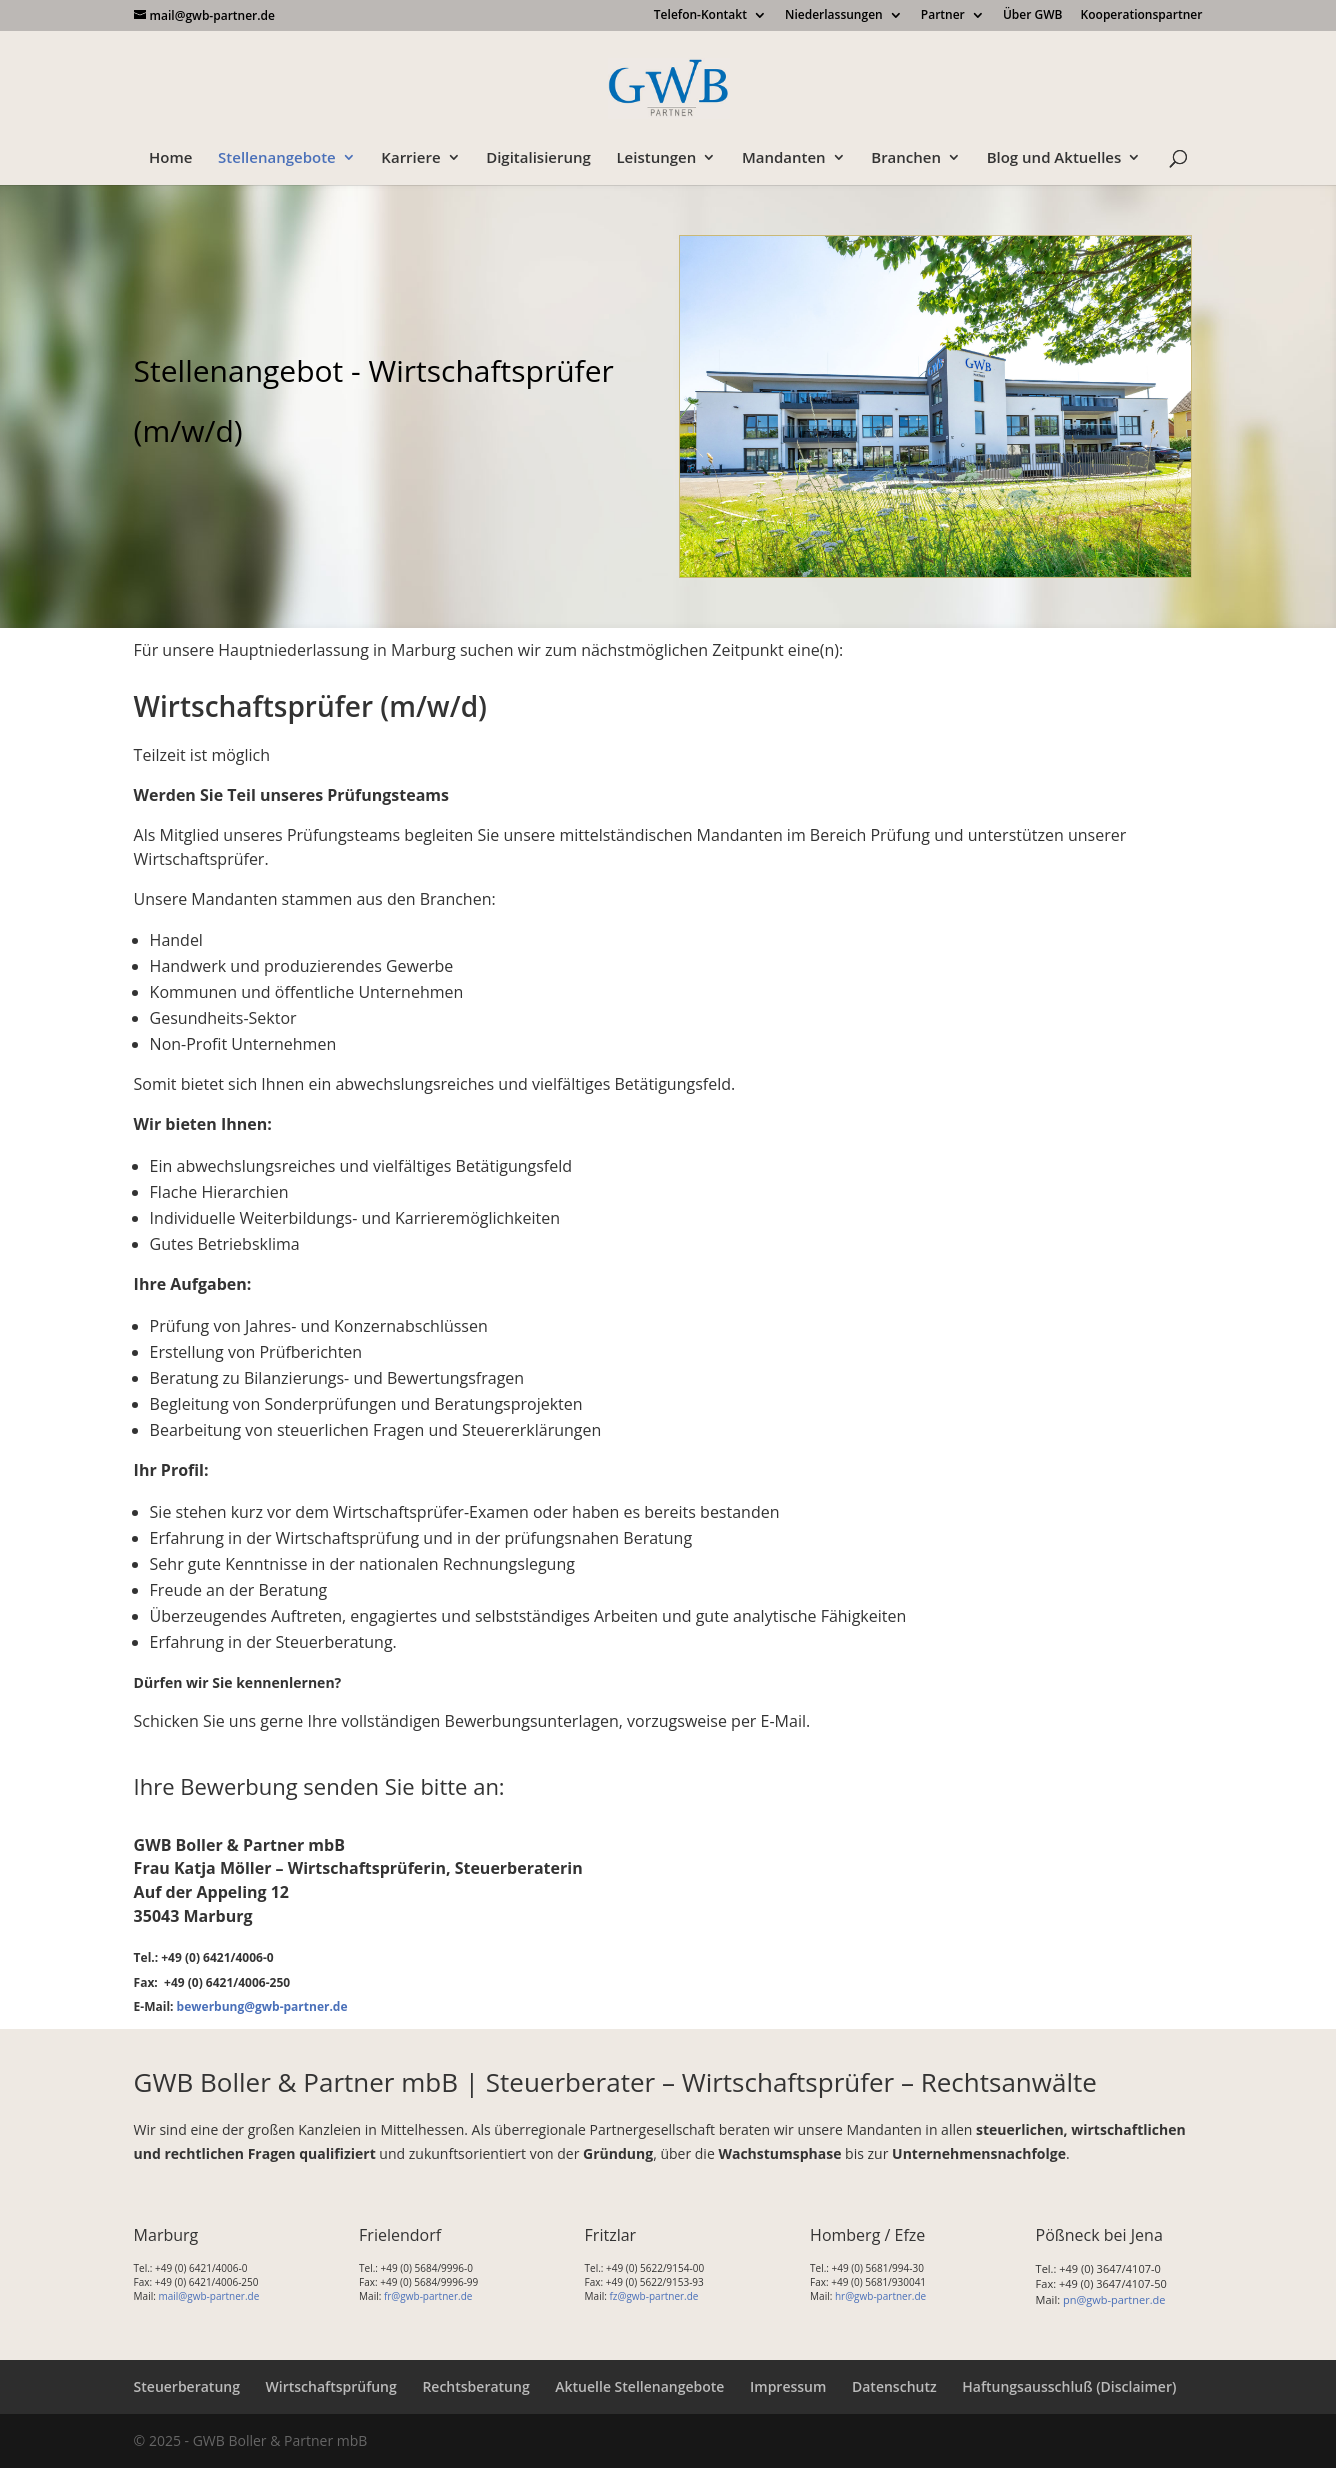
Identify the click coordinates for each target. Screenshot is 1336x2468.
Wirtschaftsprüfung (331, 2386)
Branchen (906, 158)
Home (170, 158)
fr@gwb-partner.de (428, 2296)
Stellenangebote (277, 158)
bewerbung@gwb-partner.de (262, 2006)
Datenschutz (894, 2386)
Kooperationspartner (1142, 16)
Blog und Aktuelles (1054, 158)
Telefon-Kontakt (700, 16)
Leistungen (656, 158)
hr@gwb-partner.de (880, 2296)
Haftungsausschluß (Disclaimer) (1069, 2386)
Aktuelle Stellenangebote (639, 2386)
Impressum (788, 2386)
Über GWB (1033, 16)
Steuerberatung (187, 2386)
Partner (943, 16)
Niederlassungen (834, 16)
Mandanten (784, 158)
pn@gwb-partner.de (1114, 2299)
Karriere (410, 158)
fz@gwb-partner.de (653, 2296)
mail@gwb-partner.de (208, 2296)
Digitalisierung (538, 158)
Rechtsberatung (475, 2386)
